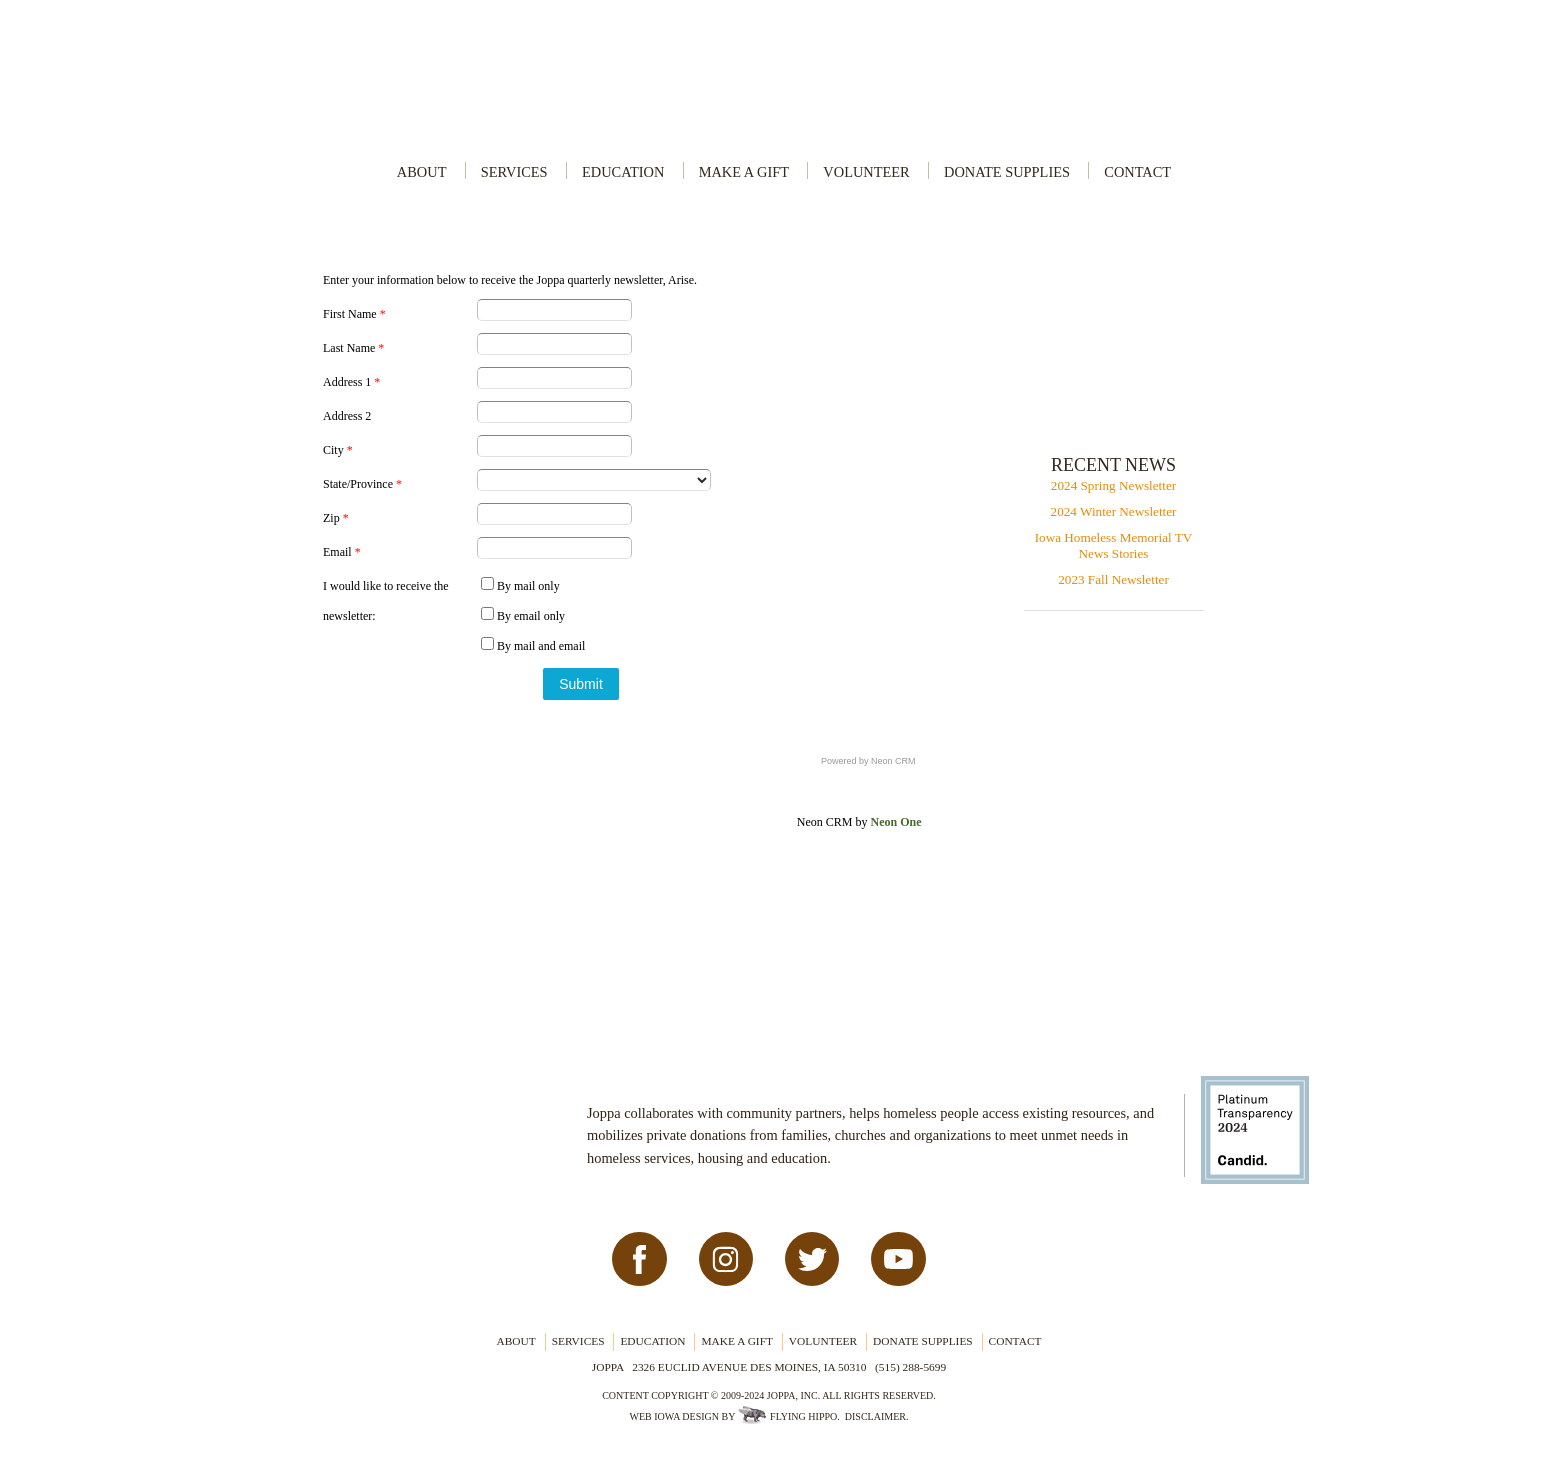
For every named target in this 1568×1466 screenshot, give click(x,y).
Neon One (895, 822)
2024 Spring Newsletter (1113, 485)
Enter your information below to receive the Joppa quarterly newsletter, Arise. (510, 280)
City (338, 450)
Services (514, 172)
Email (342, 552)
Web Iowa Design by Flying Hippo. (734, 1416)
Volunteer (866, 172)
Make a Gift (744, 172)
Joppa (784, 81)
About (422, 172)
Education (623, 172)
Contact (1137, 172)
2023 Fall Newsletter (1113, 579)
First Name (354, 314)
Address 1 (351, 382)
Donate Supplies (1007, 172)
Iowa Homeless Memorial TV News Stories (1114, 545)
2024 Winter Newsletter (1114, 511)
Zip (336, 518)
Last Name (353, 348)
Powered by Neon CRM (868, 761)
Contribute (1117, 367)
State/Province (362, 484)
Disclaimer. (877, 1416)
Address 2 (347, 416)
